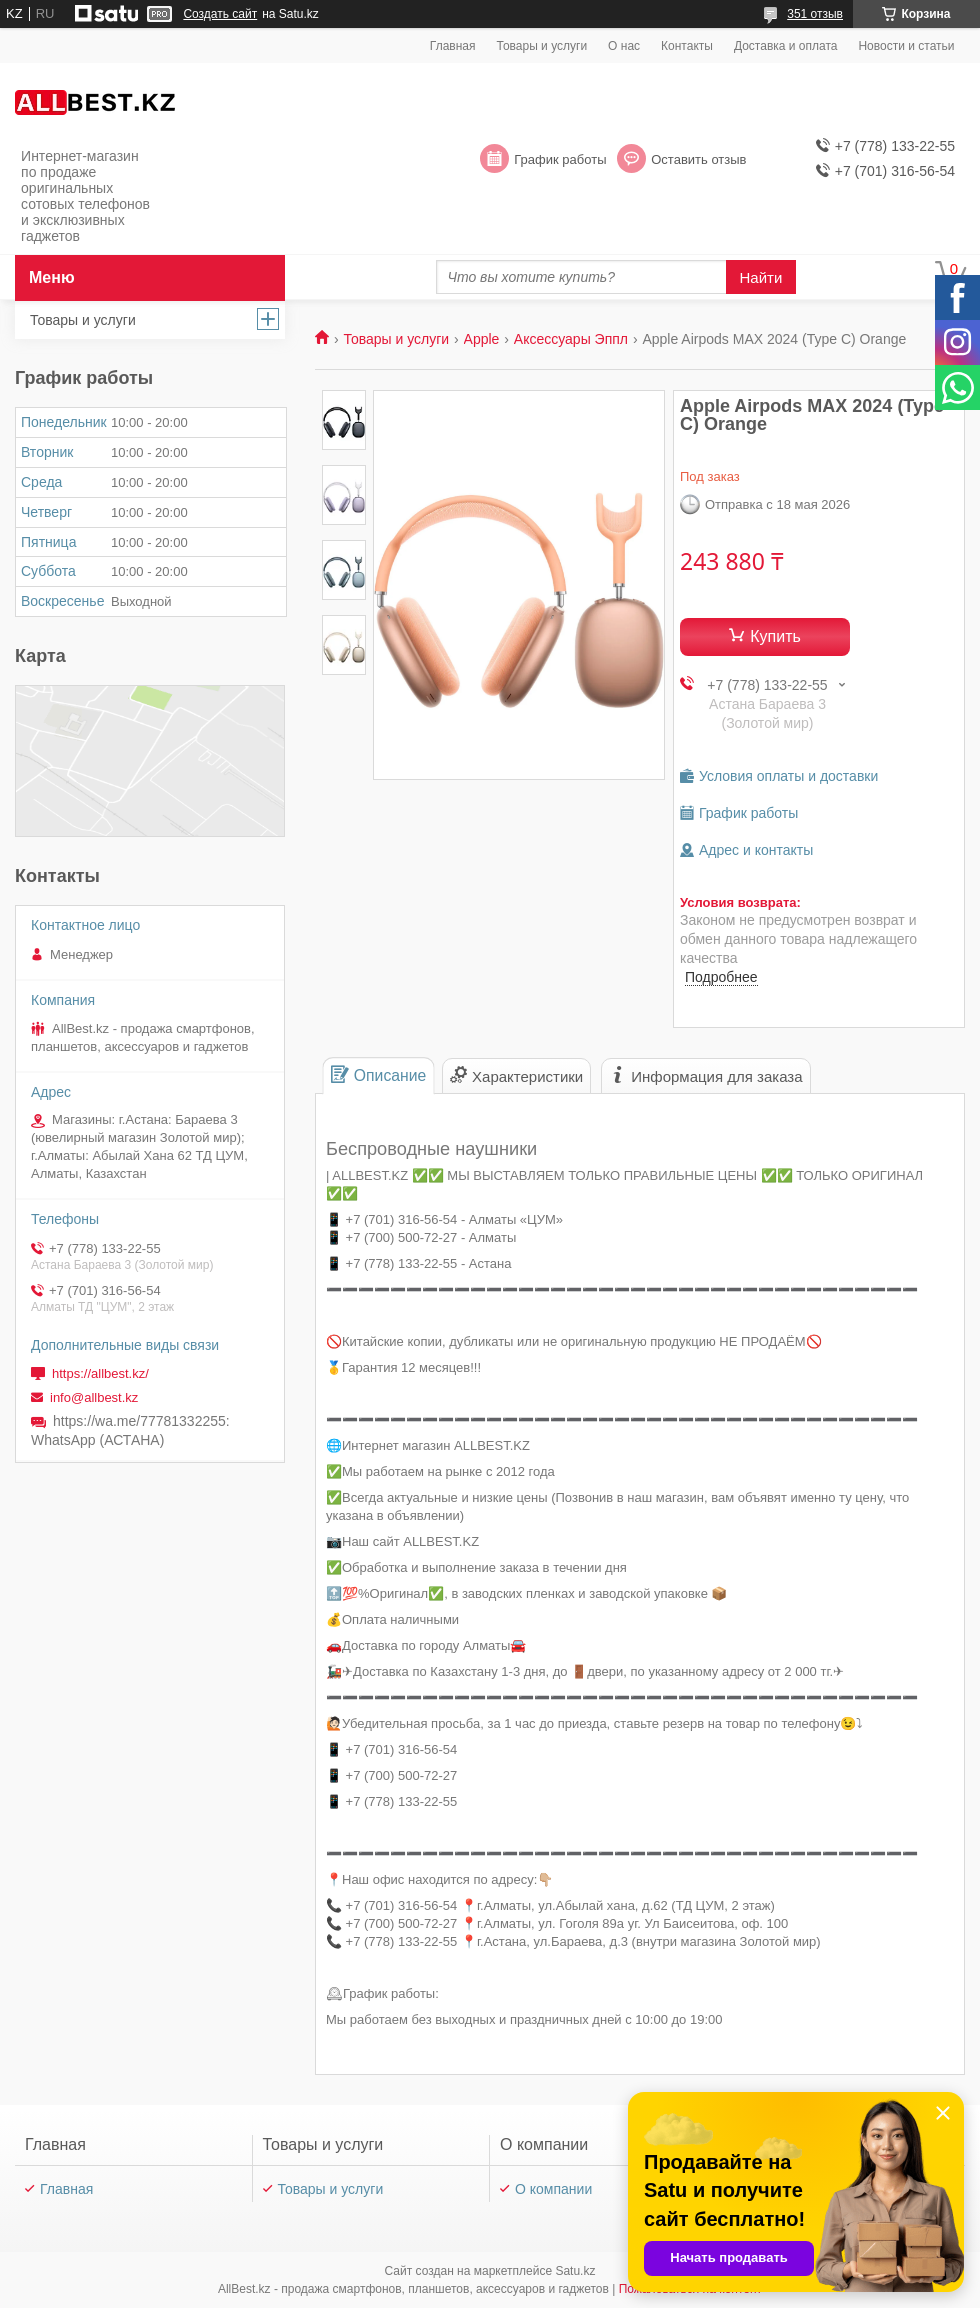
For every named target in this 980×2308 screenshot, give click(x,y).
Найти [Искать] (761, 277)
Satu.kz (575, 2271)
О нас (624, 46)
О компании (553, 2189)
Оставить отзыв (698, 159)
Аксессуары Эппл (571, 339)
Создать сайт (220, 14)
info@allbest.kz (94, 1397)
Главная (453, 46)
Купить (775, 636)
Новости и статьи (906, 46)
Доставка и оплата (786, 46)
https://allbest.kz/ (100, 1373)
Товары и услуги (542, 46)
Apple (482, 339)
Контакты (687, 46)
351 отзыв (815, 14)
